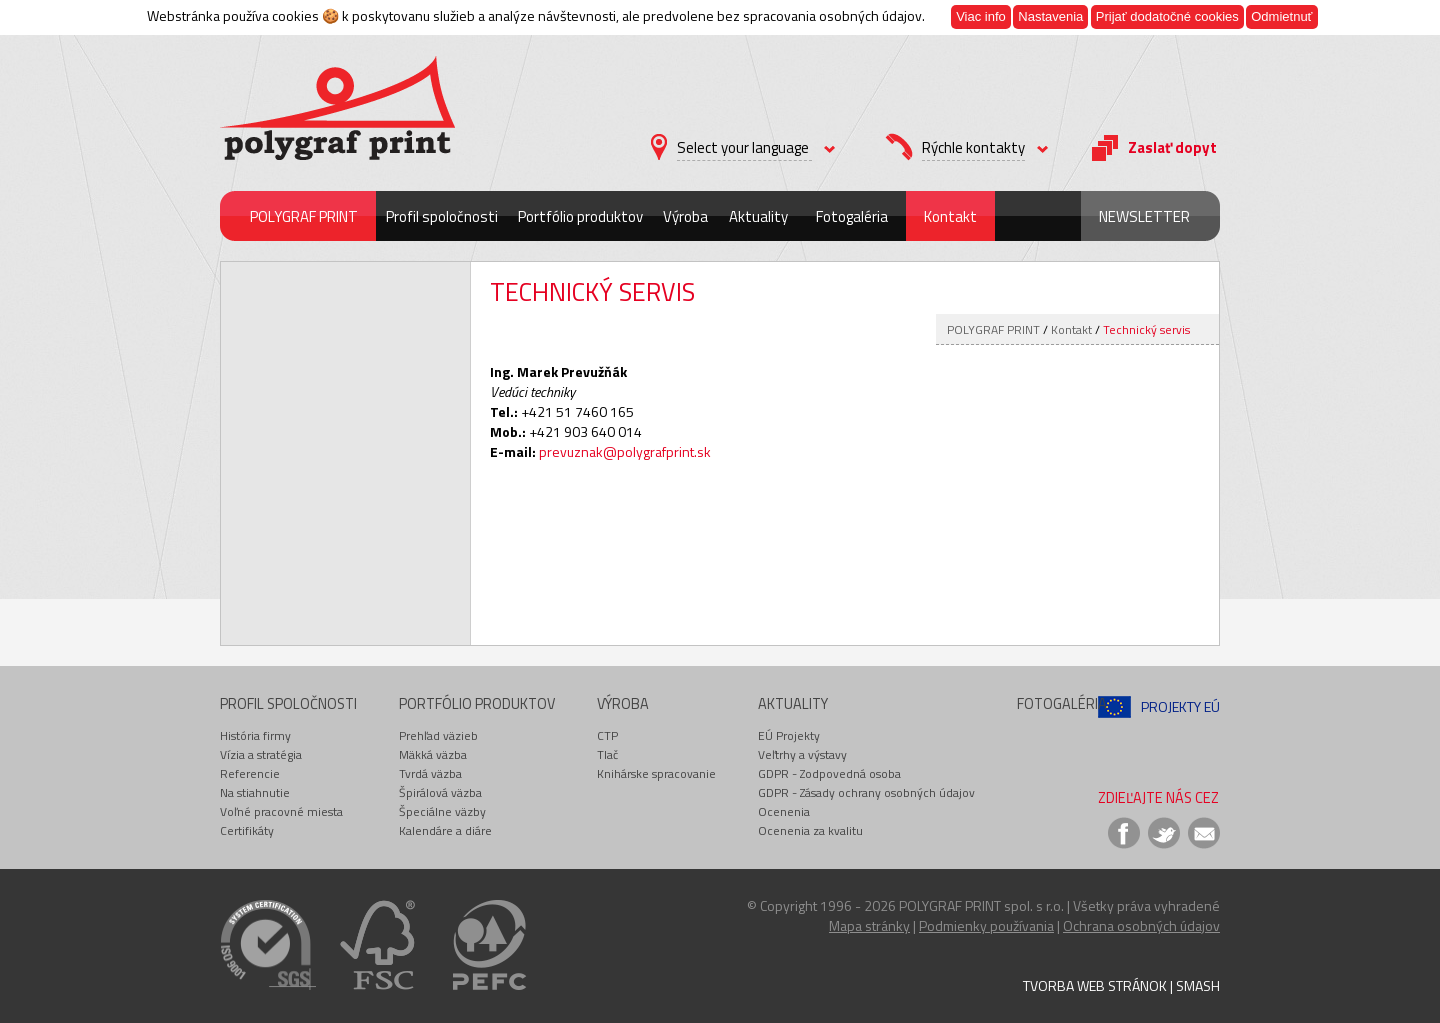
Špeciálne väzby (442, 811)
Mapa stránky (869, 925)
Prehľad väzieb (438, 735)
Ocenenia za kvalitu (810, 830)
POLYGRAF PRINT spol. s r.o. (981, 905)
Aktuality (758, 216)
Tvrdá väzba (430, 773)
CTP (607, 735)
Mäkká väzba (433, 754)
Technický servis (1146, 329)
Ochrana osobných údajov (1141, 925)
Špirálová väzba (440, 792)
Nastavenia (1050, 16)
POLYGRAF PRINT (304, 216)
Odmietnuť (1281, 16)
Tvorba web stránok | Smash (1121, 985)
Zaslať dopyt (1172, 147)
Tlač (607, 754)
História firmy (255, 735)
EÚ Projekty (789, 735)
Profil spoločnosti (442, 216)
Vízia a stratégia (261, 754)
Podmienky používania (986, 925)
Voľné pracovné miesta (281, 811)
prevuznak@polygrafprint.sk (625, 451)
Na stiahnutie (255, 792)
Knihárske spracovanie (656, 773)
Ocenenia (784, 811)
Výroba (685, 216)
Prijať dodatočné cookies (1167, 16)
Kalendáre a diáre (445, 830)
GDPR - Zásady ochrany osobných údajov (866, 792)
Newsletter (1144, 216)
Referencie (250, 773)
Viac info (981, 16)
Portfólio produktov (580, 216)
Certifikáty (247, 830)
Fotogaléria (852, 216)
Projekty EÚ (1180, 706)
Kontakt (950, 216)
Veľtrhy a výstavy (802, 754)
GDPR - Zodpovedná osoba (829, 773)
